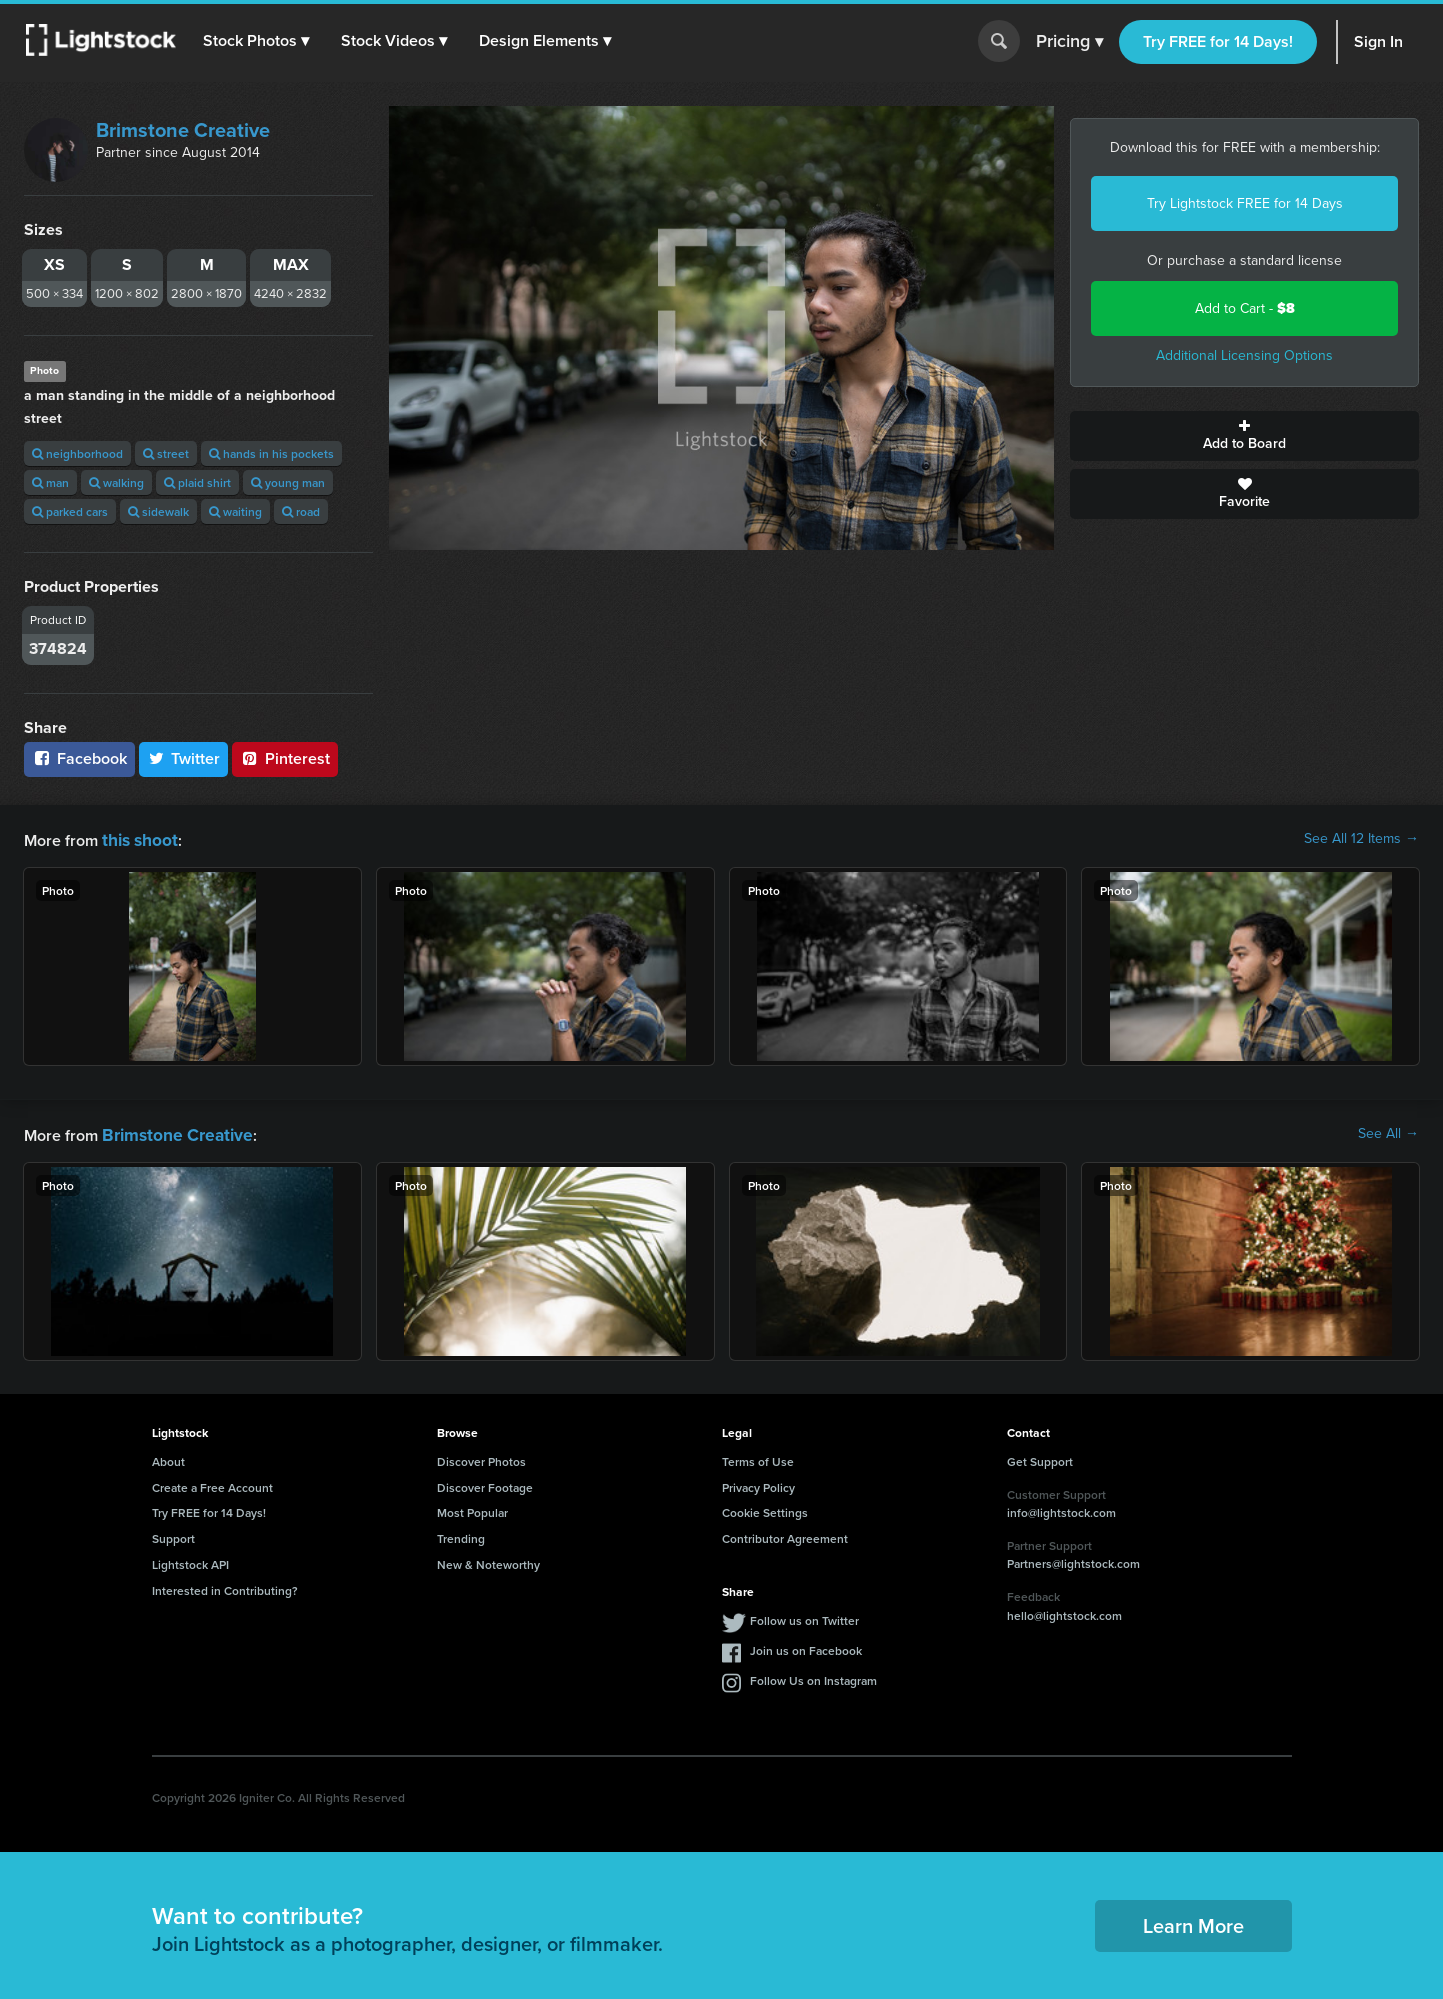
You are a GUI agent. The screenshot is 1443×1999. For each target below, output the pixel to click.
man (50, 482)
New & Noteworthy (488, 1560)
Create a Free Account (212, 1483)
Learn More (1193, 1921)
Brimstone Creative (183, 130)
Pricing (1069, 42)
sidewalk (158, 511)
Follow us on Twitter (804, 1616)
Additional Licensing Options (1244, 355)
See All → (1388, 1132)
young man (288, 482)
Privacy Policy (758, 1483)
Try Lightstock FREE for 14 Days (1245, 203)
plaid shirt (197, 482)
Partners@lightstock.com (1073, 1559)
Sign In (1378, 41)
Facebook (79, 758)
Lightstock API (190, 1560)
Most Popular (472, 1508)
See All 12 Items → (1361, 839)
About (168, 1457)
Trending (461, 1534)
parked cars (70, 511)
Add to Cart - (1245, 308)
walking (116, 482)
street (166, 453)
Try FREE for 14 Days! (1218, 41)
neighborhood (77, 453)
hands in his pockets (271, 453)
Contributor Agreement (785, 1534)
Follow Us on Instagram (813, 1676)
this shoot (137, 838)
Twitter (184, 758)
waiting (235, 511)
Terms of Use (758, 1457)
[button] (259, 41)
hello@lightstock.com (1064, 1611)
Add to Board (1244, 436)
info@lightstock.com (1061, 1508)
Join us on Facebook (806, 1646)
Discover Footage (485, 1483)
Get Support (1040, 1457)
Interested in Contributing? (225, 1586)
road (301, 511)
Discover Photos (481, 1457)
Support (173, 1534)
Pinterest (285, 758)
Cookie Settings (765, 1508)
